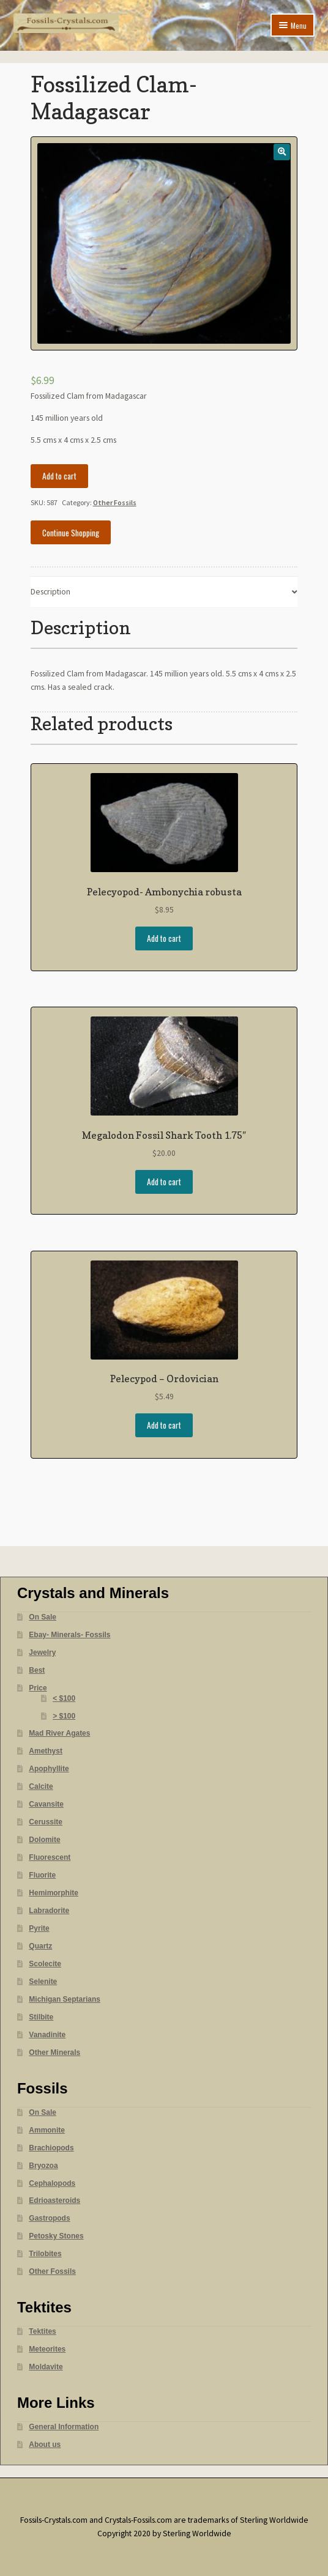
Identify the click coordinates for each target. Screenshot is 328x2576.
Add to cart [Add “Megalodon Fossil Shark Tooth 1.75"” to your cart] (164, 1181)
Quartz (40, 1946)
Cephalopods (52, 2183)
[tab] (164, 592)
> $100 (64, 1716)
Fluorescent (49, 1857)
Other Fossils (114, 502)
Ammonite (47, 2130)
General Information (64, 2426)
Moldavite (45, 2367)
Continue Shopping (70, 533)
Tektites (42, 2331)
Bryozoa (43, 2165)
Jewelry (42, 1652)
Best (37, 1670)
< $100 (64, 1698)
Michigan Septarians (64, 1999)
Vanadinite (47, 2034)
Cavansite (46, 1804)
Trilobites (45, 2253)
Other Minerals (54, 2052)
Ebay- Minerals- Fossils (69, 1634)
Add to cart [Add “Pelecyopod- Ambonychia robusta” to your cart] (164, 938)
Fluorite (42, 1875)
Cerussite (45, 1822)
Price (38, 1688)
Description (50, 592)
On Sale (42, 1617)
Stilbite (41, 2017)
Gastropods (49, 2218)
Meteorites (47, 2349)
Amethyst (45, 1751)
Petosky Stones (56, 2236)
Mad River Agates (59, 1733)
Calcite (41, 1786)
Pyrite (39, 1928)
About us (45, 2444)
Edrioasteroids (54, 2200)
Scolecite (45, 1964)
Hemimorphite (53, 1893)
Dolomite (44, 1839)
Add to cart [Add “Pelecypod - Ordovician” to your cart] (164, 1425)
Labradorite (49, 1910)
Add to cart (59, 476)
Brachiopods (51, 2148)
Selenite (43, 1981)
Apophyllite (49, 1768)
